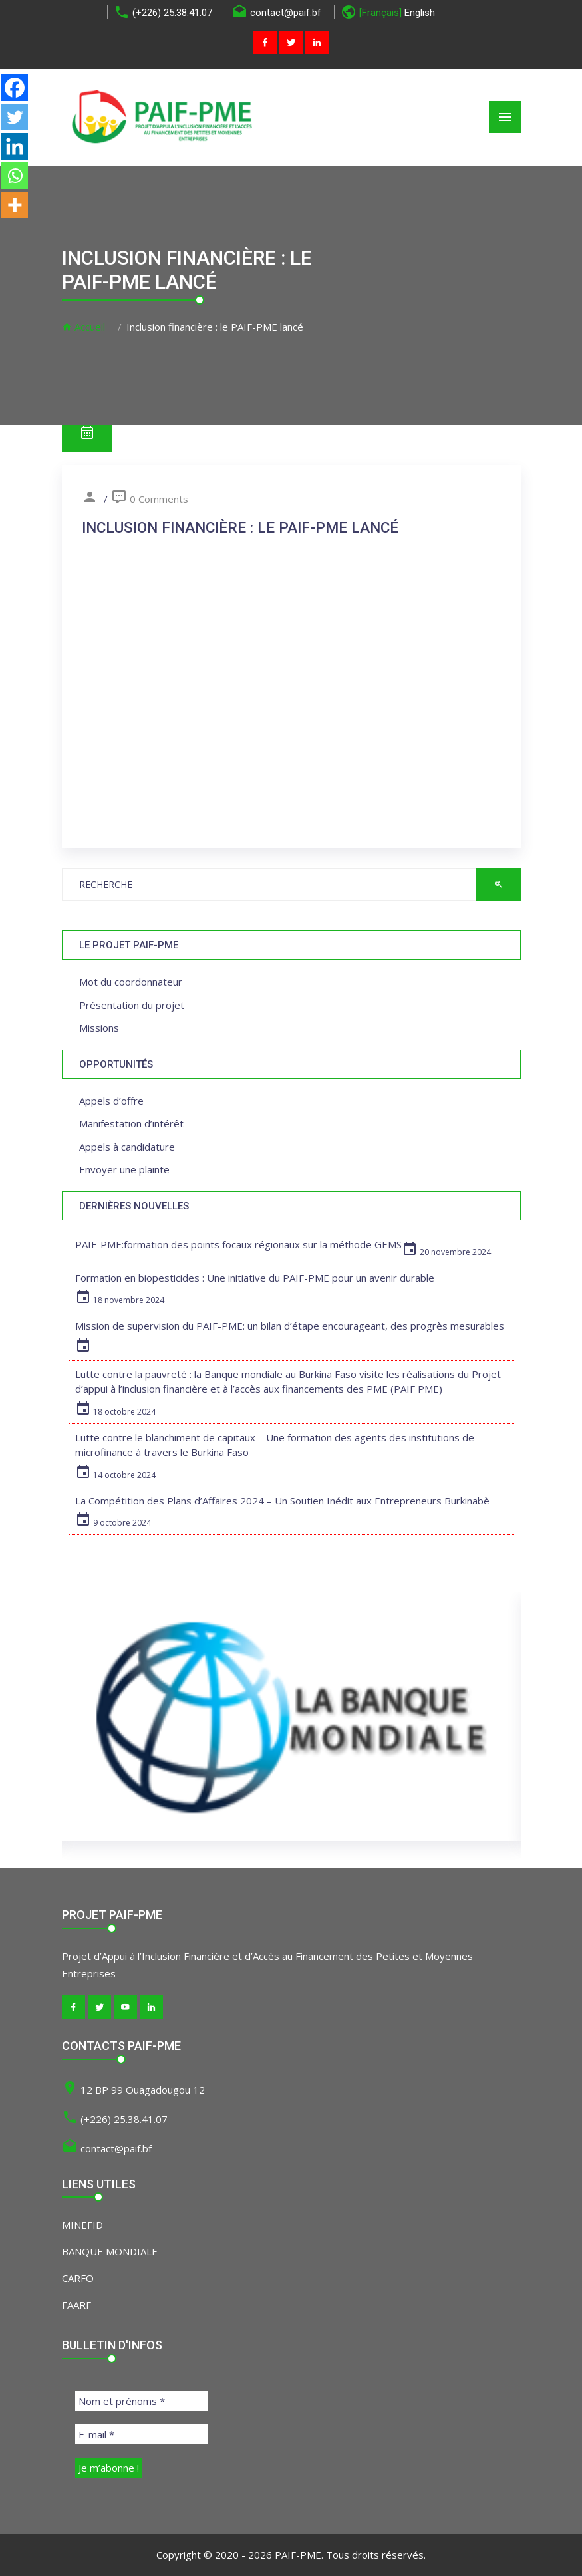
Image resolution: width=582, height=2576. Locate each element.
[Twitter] (14, 117)
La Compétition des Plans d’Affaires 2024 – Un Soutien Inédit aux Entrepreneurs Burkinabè (282, 1500)
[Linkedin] (14, 146)
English (419, 13)
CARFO (78, 2278)
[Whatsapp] (14, 175)
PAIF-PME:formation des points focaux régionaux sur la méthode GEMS (238, 1244)
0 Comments (149, 498)
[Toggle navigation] (505, 117)
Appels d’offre (111, 1100)
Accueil (83, 326)
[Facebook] (14, 87)
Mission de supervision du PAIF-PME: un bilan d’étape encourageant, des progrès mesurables (289, 1325)
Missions (99, 1027)
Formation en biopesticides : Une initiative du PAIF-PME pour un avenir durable (254, 1277)
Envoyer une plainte (124, 1169)
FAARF (76, 2304)
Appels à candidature (127, 1146)
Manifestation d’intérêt (131, 1123)
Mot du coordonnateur (130, 981)
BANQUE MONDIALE (110, 2251)
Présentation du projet (131, 1005)
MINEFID (82, 2224)
